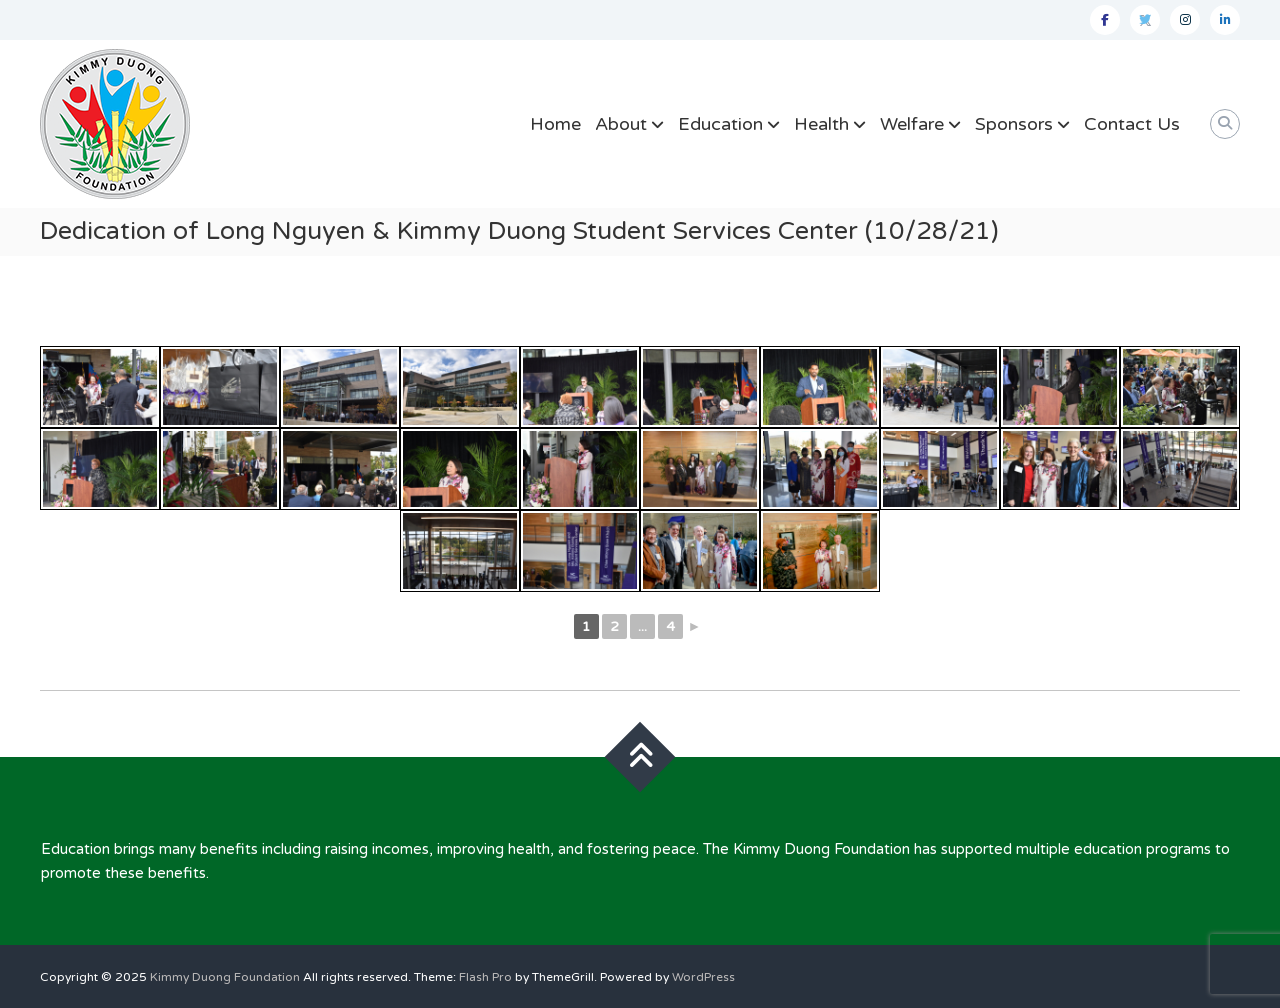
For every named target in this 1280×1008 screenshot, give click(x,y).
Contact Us (1132, 124)
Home (555, 124)
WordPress (703, 977)
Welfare (912, 124)
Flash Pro (485, 977)
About (621, 124)
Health (821, 124)
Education (720, 124)
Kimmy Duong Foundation (225, 977)
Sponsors (1014, 124)
